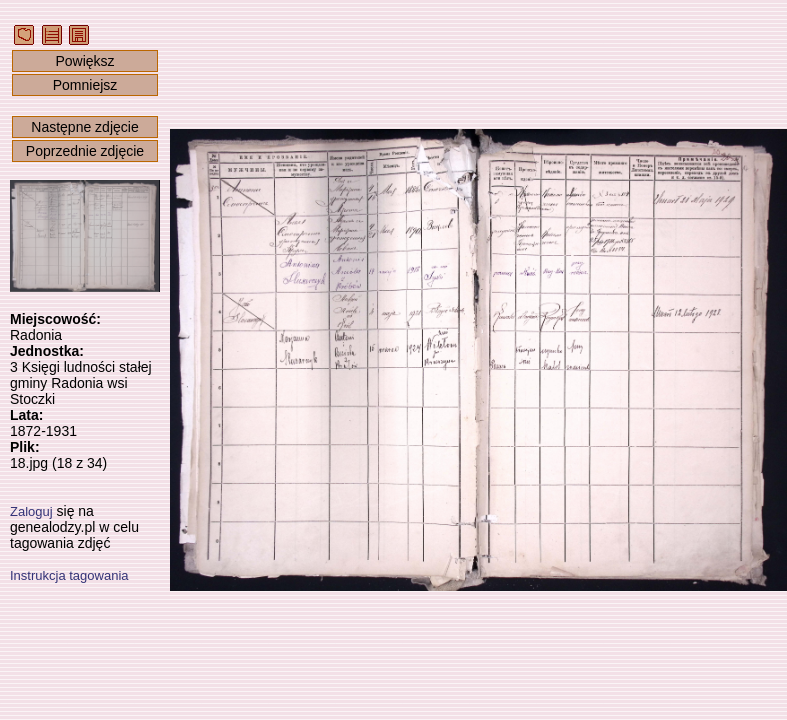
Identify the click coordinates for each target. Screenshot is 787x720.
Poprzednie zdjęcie (85, 151)
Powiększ (84, 61)
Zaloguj (31, 511)
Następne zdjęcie (84, 127)
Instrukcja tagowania (69, 575)
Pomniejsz (85, 85)
